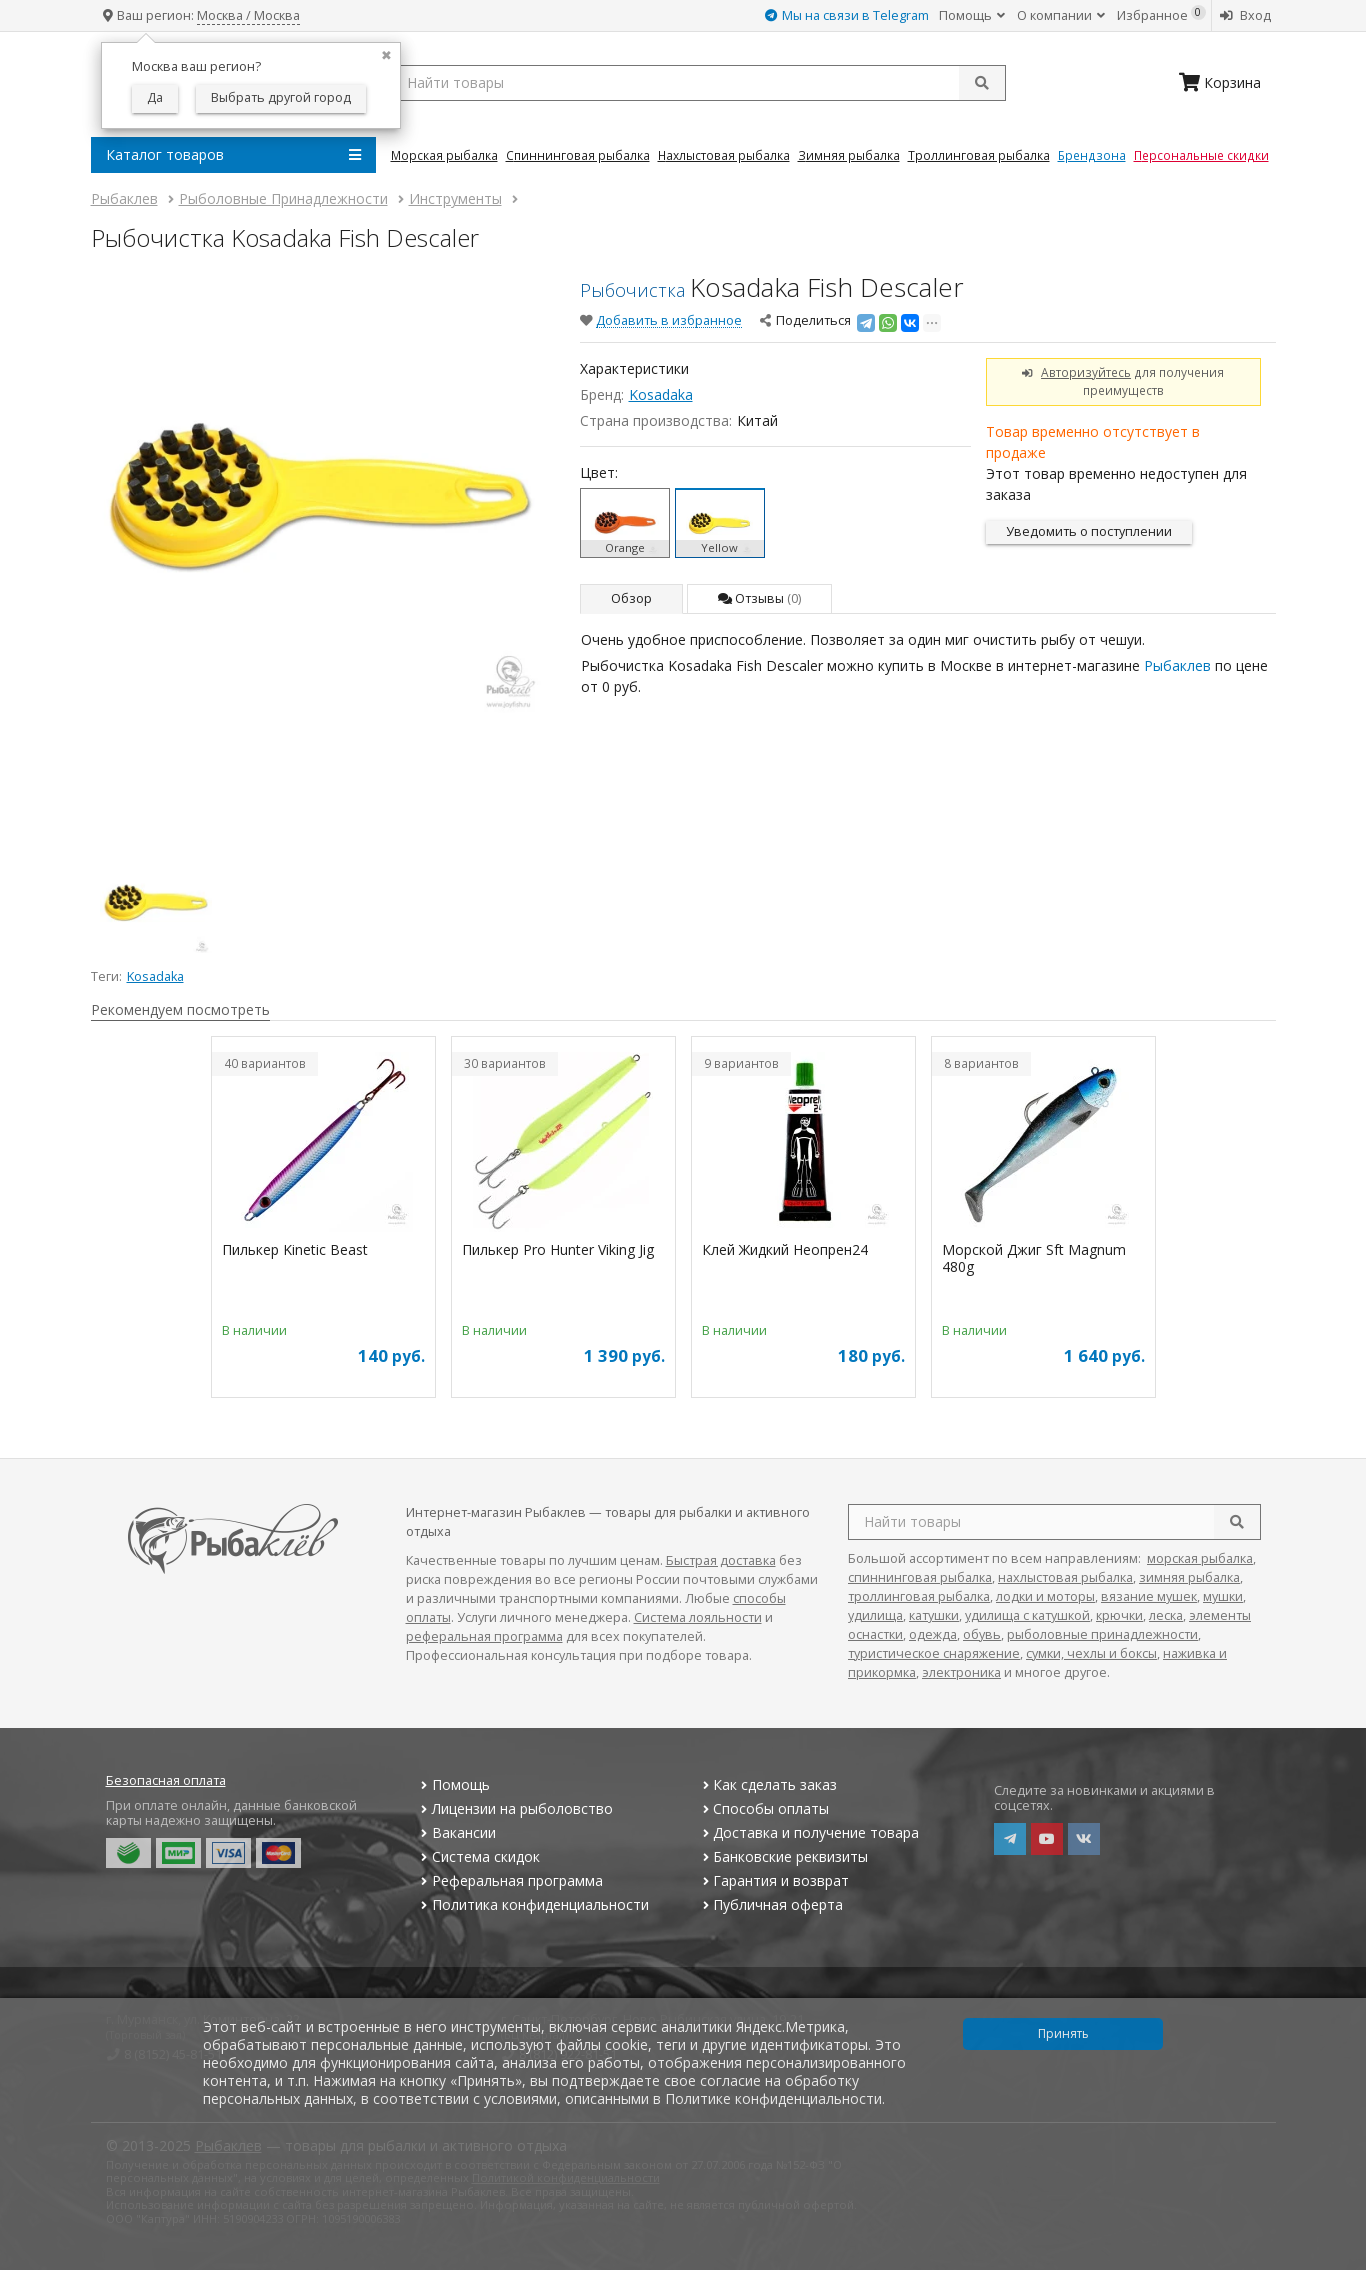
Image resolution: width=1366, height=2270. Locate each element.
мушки (1223, 1596)
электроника (961, 1672)
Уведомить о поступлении (1089, 531)
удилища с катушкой (1027, 1615)
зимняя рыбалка (1189, 1577)
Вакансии (456, 1832)
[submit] (982, 83)
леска (1166, 1615)
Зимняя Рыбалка (849, 155)
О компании (1061, 15)
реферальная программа (484, 1636)
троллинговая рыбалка (919, 1596)
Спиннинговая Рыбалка (578, 155)
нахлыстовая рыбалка (1065, 1577)
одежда (933, 1634)
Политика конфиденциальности (533, 1904)
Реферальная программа (510, 1880)
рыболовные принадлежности (1102, 1634)
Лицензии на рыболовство (515, 1808)
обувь (982, 1634)
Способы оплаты (763, 1808)
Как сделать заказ (767, 1784)
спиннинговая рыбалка (920, 1577)
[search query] (698, 83)
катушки (934, 1615)
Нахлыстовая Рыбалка (724, 155)
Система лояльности (698, 1617)
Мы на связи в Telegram (847, 15)
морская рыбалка (1200, 1558)
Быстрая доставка (721, 1560)
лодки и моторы (1045, 1596)
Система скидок (478, 1856)
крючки (1119, 1615)
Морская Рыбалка (444, 155)
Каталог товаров (233, 155)
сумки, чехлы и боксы (1091, 1653)
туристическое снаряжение (934, 1653)
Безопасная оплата (166, 1780)
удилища (875, 1615)
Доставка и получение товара (808, 1832)
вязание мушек (1149, 1596)
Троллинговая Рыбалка (979, 155)
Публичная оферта (770, 1904)
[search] (1237, 1522)
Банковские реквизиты (783, 1856)
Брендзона (1092, 155)
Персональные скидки (1201, 155)
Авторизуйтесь (1086, 372)
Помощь (972, 15)
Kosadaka (661, 394)
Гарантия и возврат (773, 1880)
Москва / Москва (248, 15)
